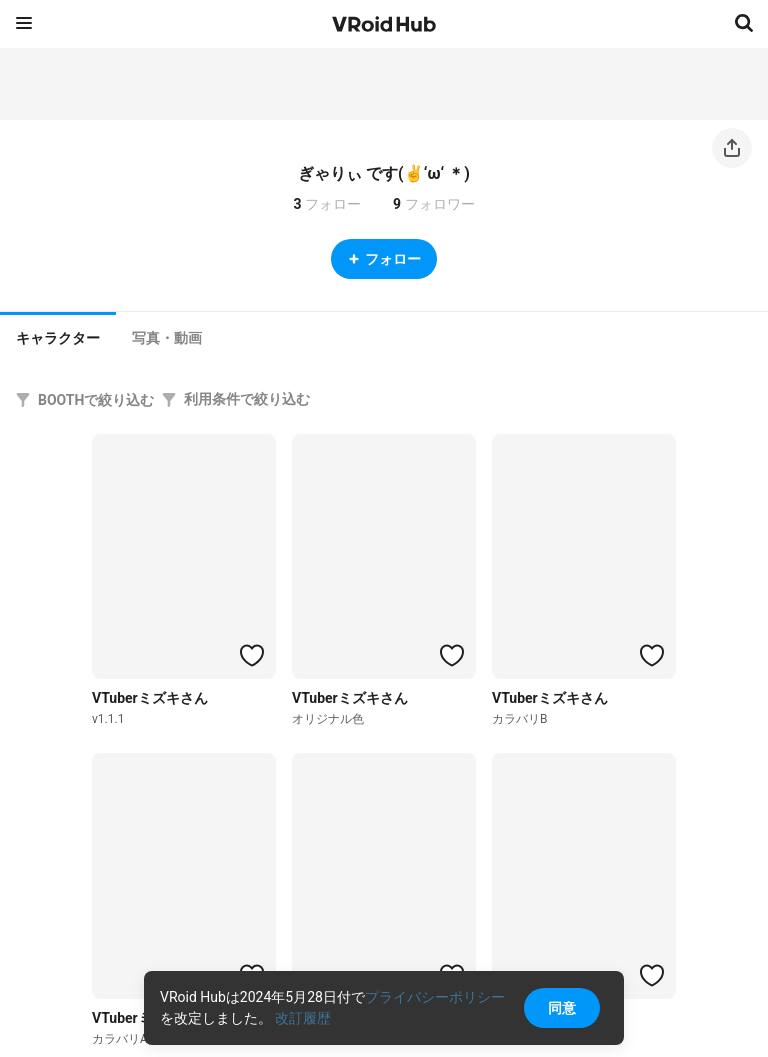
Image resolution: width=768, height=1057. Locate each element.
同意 (562, 1008)
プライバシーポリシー (435, 997)
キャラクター (58, 338)
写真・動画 (167, 338)
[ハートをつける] (252, 655)
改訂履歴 (303, 1018)
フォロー (384, 259)
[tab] (58, 336)
